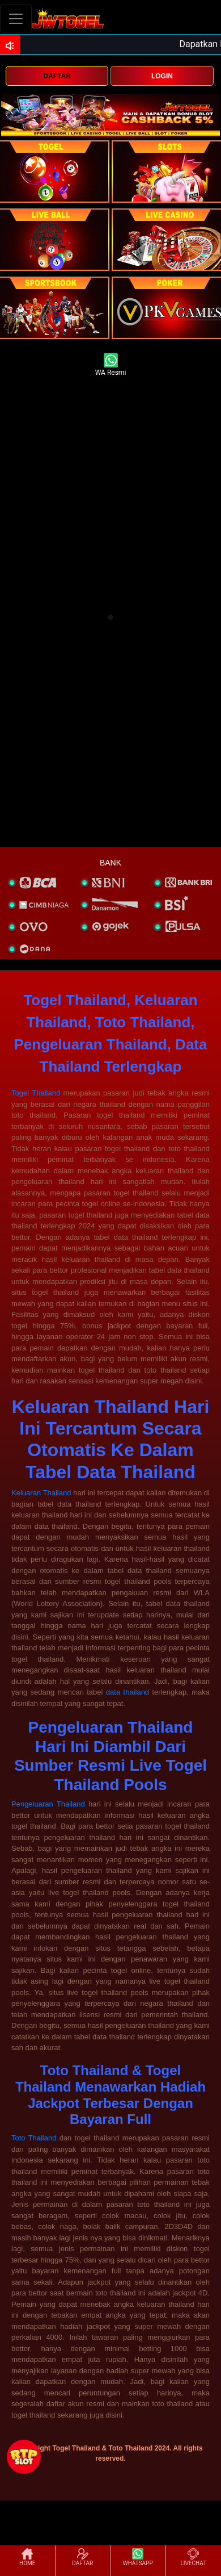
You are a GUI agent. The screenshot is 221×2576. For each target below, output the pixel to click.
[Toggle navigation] (16, 18)
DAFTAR (56, 76)
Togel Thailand (35, 1093)
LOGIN (162, 76)
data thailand (127, 1692)
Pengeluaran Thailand (48, 1804)
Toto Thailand (33, 2138)
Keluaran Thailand (41, 1492)
